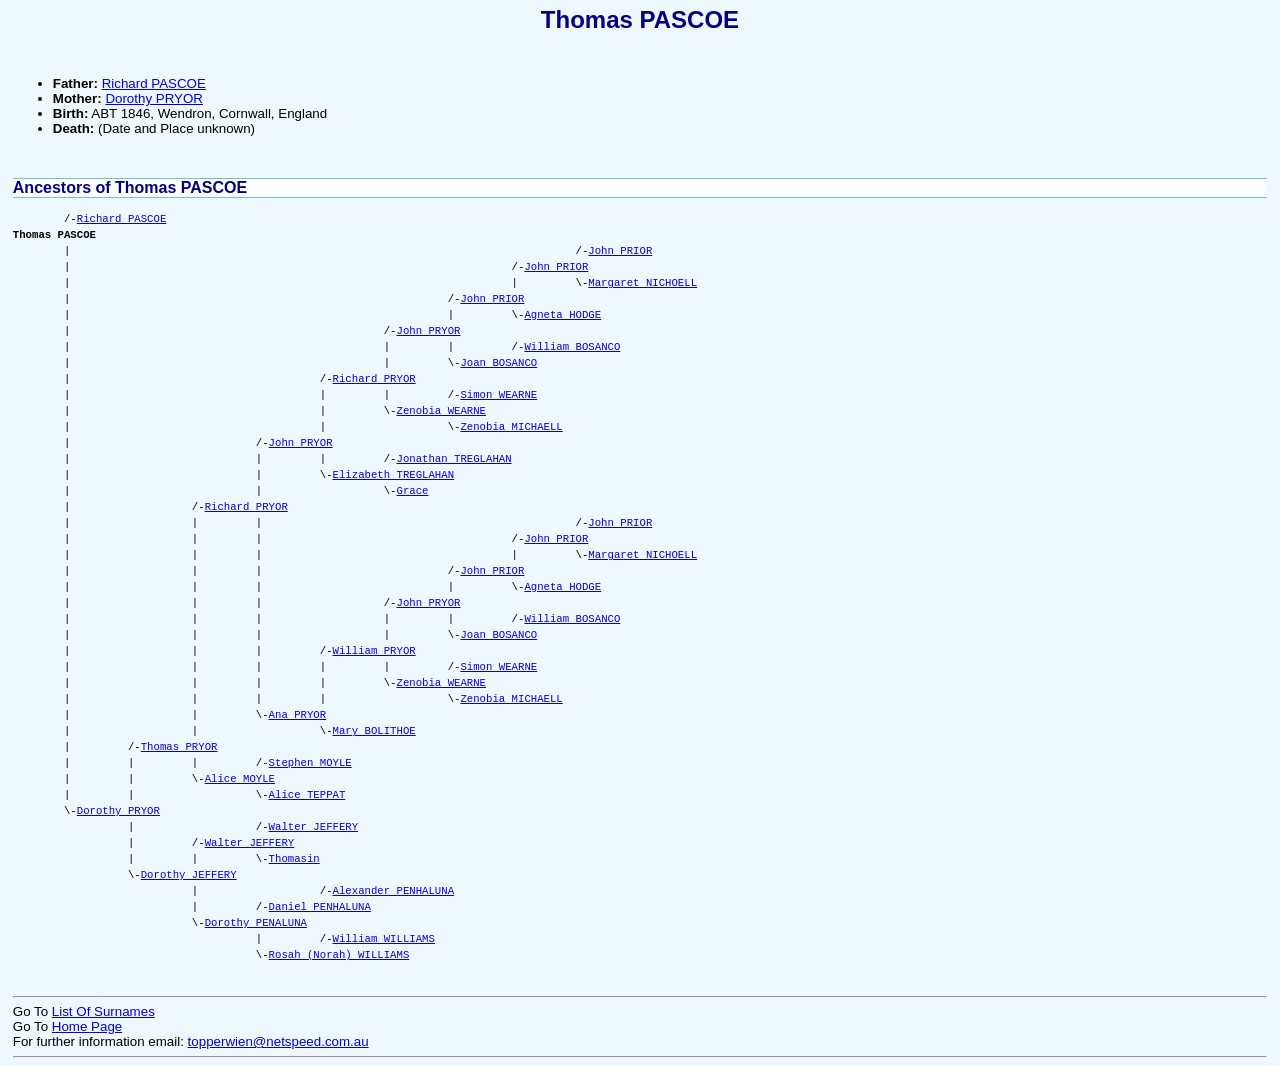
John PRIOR (620, 251)
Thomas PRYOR (179, 747)
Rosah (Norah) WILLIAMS (339, 955)
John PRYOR (428, 331)
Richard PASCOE (154, 83)
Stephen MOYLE (310, 763)
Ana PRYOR (298, 715)
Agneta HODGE (562, 315)
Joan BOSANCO (498, 363)
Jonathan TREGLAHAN (453, 459)
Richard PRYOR (374, 379)
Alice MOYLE (240, 779)
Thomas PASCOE (640, 19)
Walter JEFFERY (314, 827)
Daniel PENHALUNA (320, 907)
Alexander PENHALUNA (393, 891)
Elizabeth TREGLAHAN (393, 475)
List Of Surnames (103, 1011)
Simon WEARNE (498, 395)
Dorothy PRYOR (154, 98)
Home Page (87, 1026)
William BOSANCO (572, 347)
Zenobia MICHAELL (511, 427)
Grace (412, 491)
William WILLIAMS (384, 939)
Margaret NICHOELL (642, 283)
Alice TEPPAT (307, 795)
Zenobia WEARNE (441, 411)
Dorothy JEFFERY (189, 875)
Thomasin (294, 859)
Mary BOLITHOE (374, 731)
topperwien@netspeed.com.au (278, 1041)
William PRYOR (374, 651)
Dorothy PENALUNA (256, 923)
